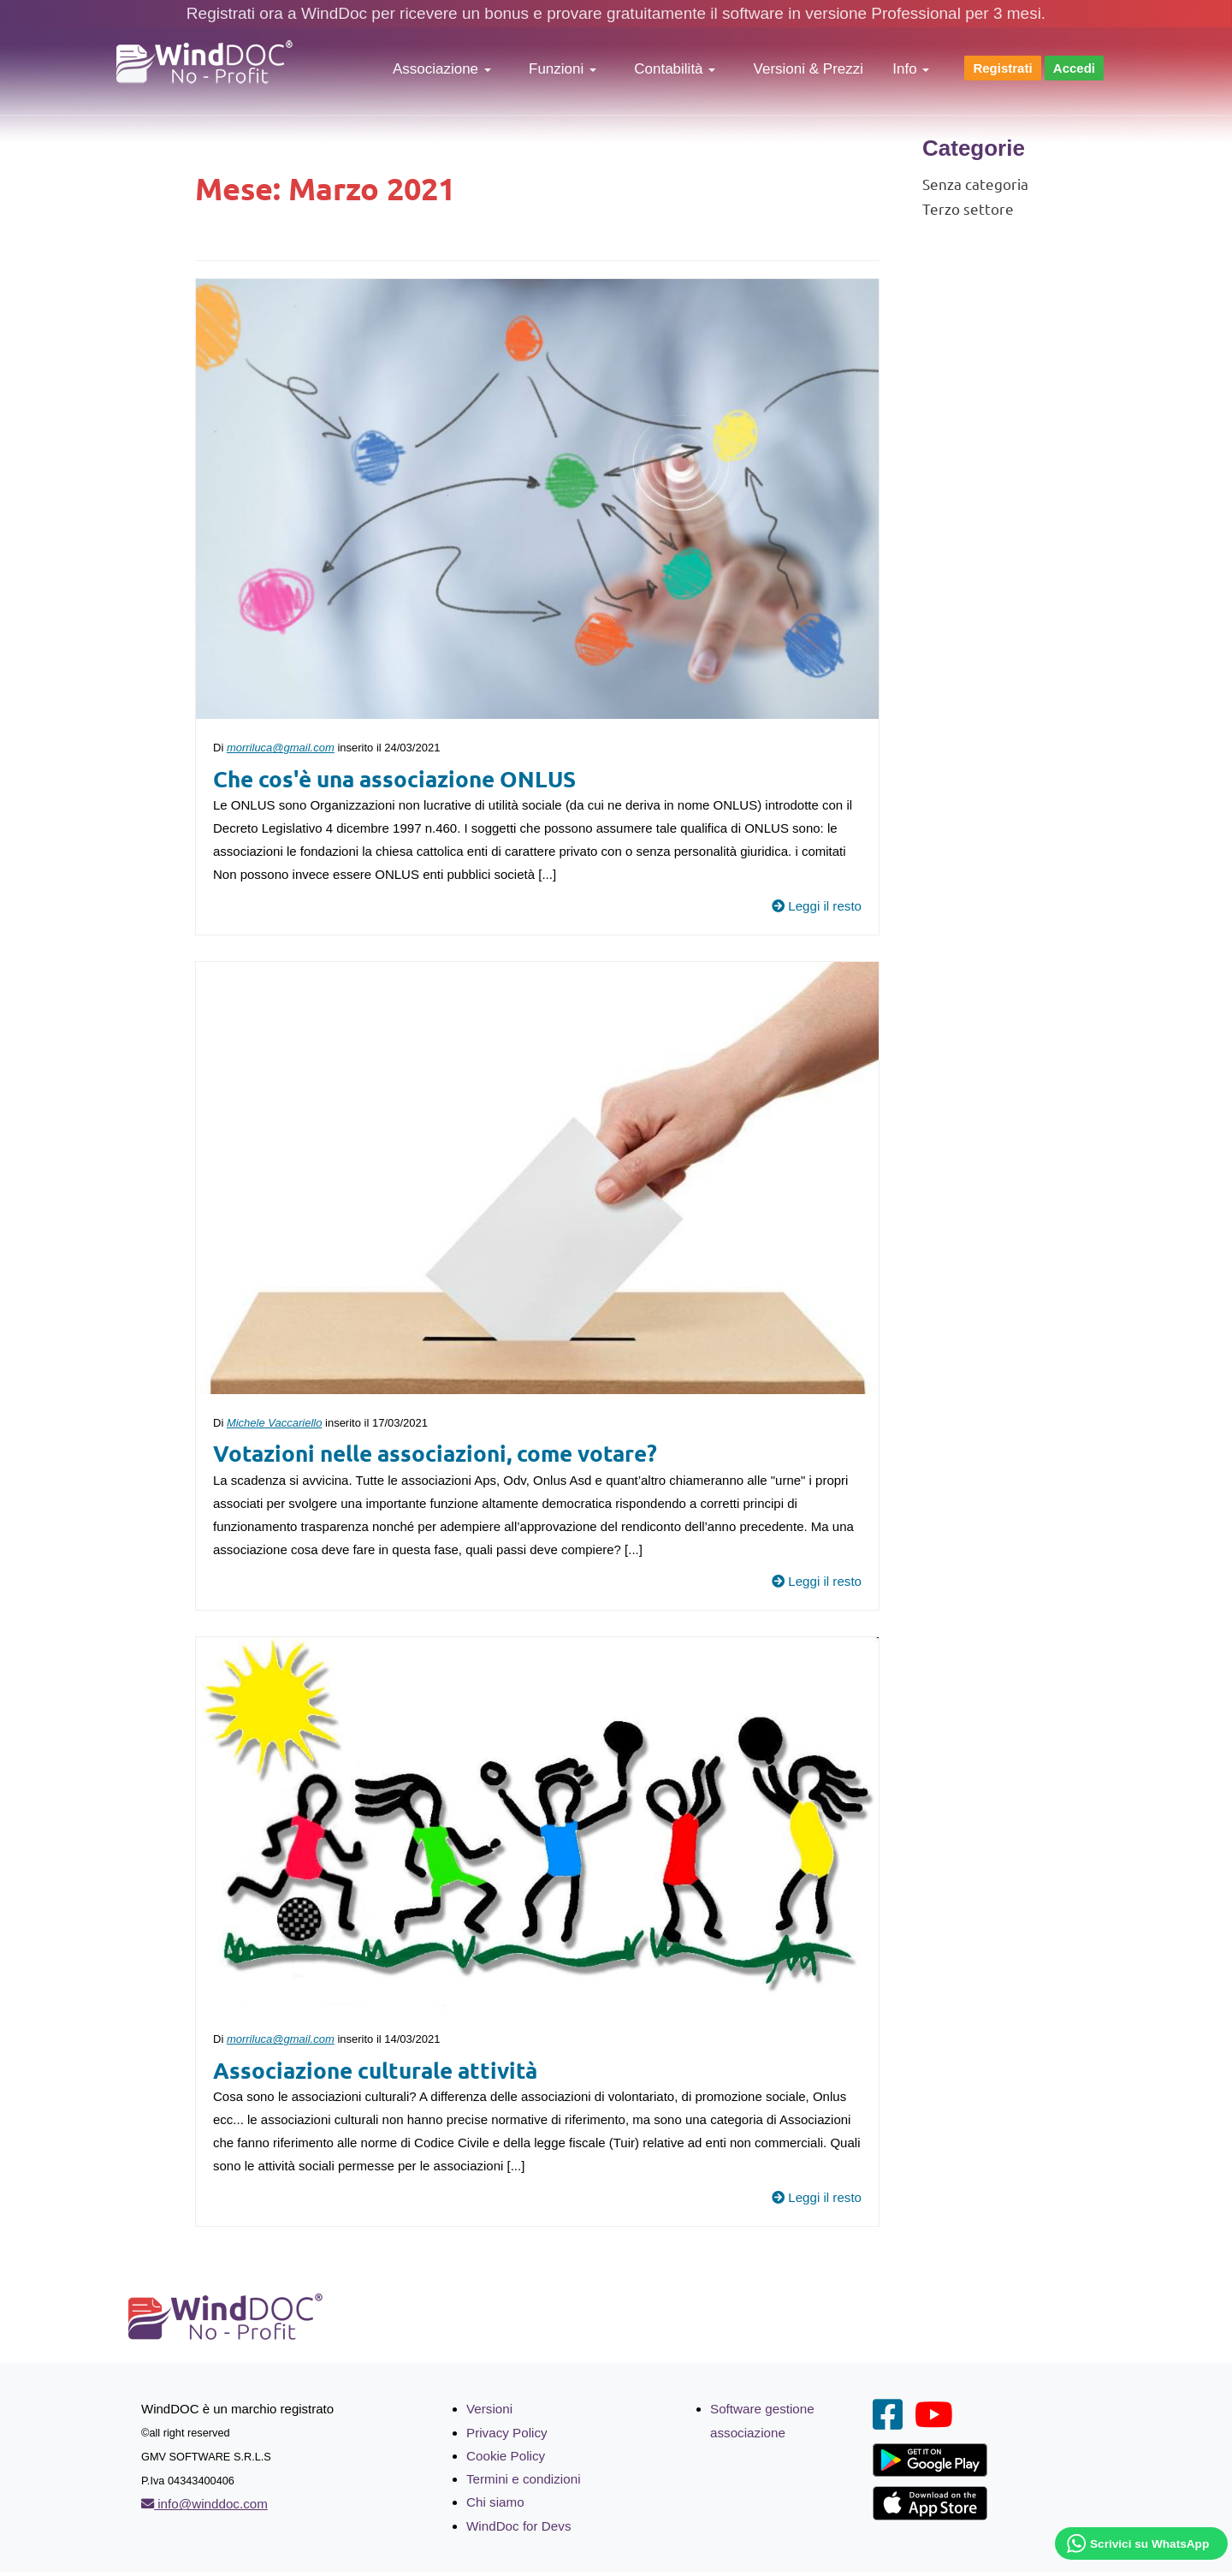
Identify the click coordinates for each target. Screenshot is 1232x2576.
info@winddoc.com (203, 2503)
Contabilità (674, 69)
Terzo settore (968, 208)
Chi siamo (495, 2500)
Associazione (442, 69)
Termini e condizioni (522, 2477)
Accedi (1074, 68)
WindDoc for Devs (518, 2523)
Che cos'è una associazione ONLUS (394, 777)
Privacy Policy (506, 2431)
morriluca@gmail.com (281, 747)
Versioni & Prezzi (809, 69)
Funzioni (562, 69)
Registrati (1002, 68)
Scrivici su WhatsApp (1150, 2543)
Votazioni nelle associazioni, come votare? (435, 1452)
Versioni (489, 2408)
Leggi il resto (817, 906)
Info (910, 69)
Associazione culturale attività (375, 2068)
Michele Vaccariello (275, 1422)
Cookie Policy (505, 2454)
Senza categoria (975, 184)
